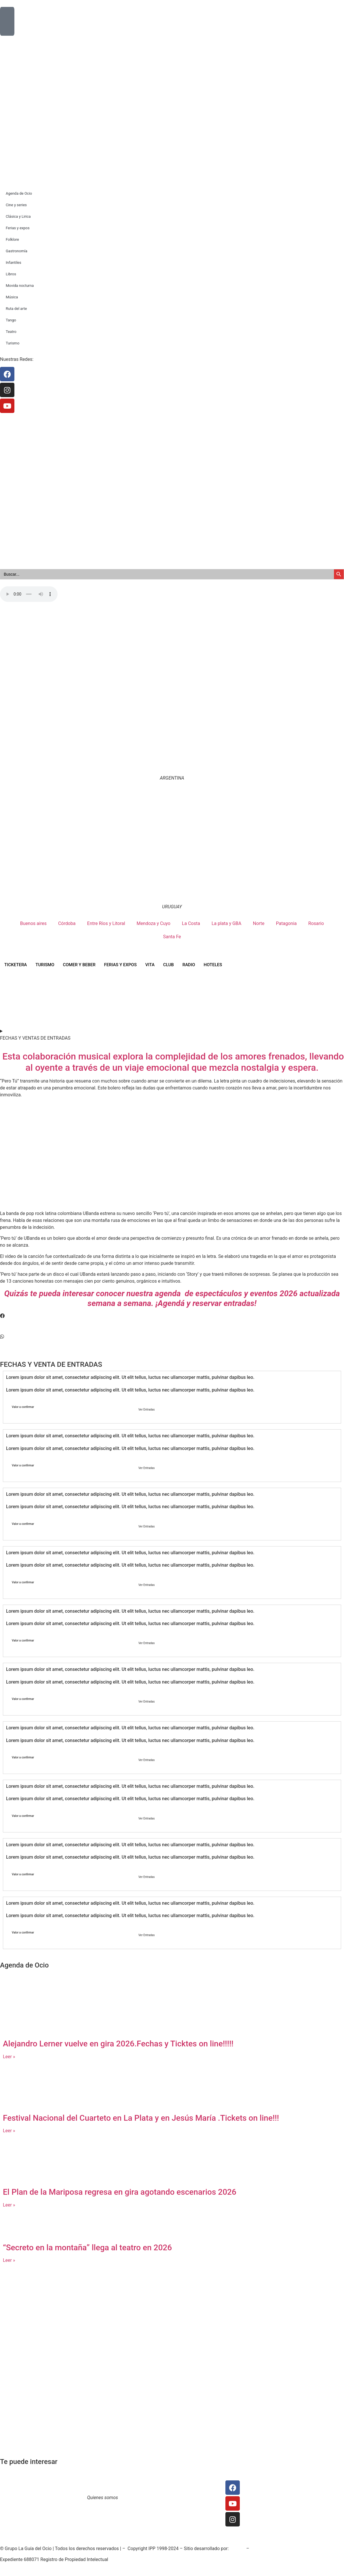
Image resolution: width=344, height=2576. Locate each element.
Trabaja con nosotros (148, 2497)
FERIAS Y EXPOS (120, 964)
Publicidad (191, 2497)
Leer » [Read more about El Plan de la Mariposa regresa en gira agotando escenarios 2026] (9, 2205)
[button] (172, 1316)
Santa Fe (172, 936)
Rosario (316, 923)
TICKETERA (15, 964)
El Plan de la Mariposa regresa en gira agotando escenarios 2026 (119, 2192)
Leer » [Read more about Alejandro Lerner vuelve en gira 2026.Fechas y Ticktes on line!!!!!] (9, 2056)
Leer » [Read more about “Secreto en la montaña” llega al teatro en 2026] (9, 2260)
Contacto (136, 2483)
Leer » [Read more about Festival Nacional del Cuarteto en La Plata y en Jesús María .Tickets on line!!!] (9, 2130)
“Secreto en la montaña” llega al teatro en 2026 (87, 2247)
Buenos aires (33, 923)
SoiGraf (237, 2548)
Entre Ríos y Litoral (106, 923)
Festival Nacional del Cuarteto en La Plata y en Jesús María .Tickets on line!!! (141, 2118)
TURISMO (44, 964)
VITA (150, 964)
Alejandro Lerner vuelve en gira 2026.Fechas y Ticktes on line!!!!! (118, 2043)
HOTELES (213, 964)
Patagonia (286, 923)
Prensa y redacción (200, 2483)
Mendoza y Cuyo (153, 923)
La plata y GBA (227, 923)
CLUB (168, 964)
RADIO (189, 964)
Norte (259, 923)
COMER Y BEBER (79, 964)
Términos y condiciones (151, 2490)
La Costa (191, 923)
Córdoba (67, 923)
